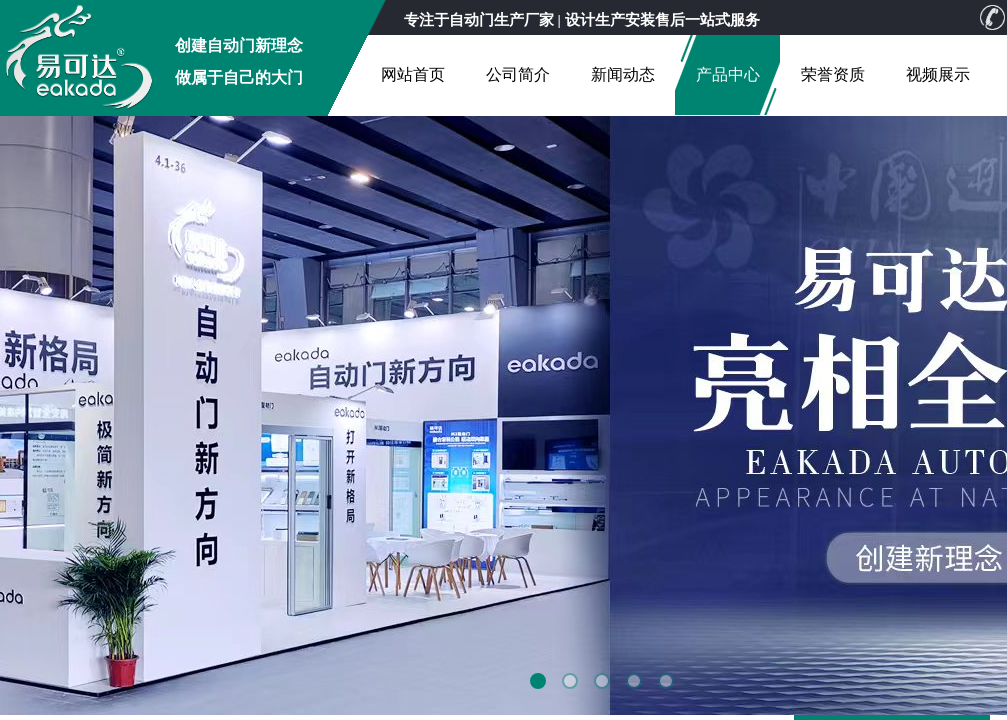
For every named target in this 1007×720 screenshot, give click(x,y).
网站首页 (413, 74)
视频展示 (938, 74)
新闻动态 (623, 74)
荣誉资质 (833, 74)
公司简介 (518, 74)
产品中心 (728, 74)
